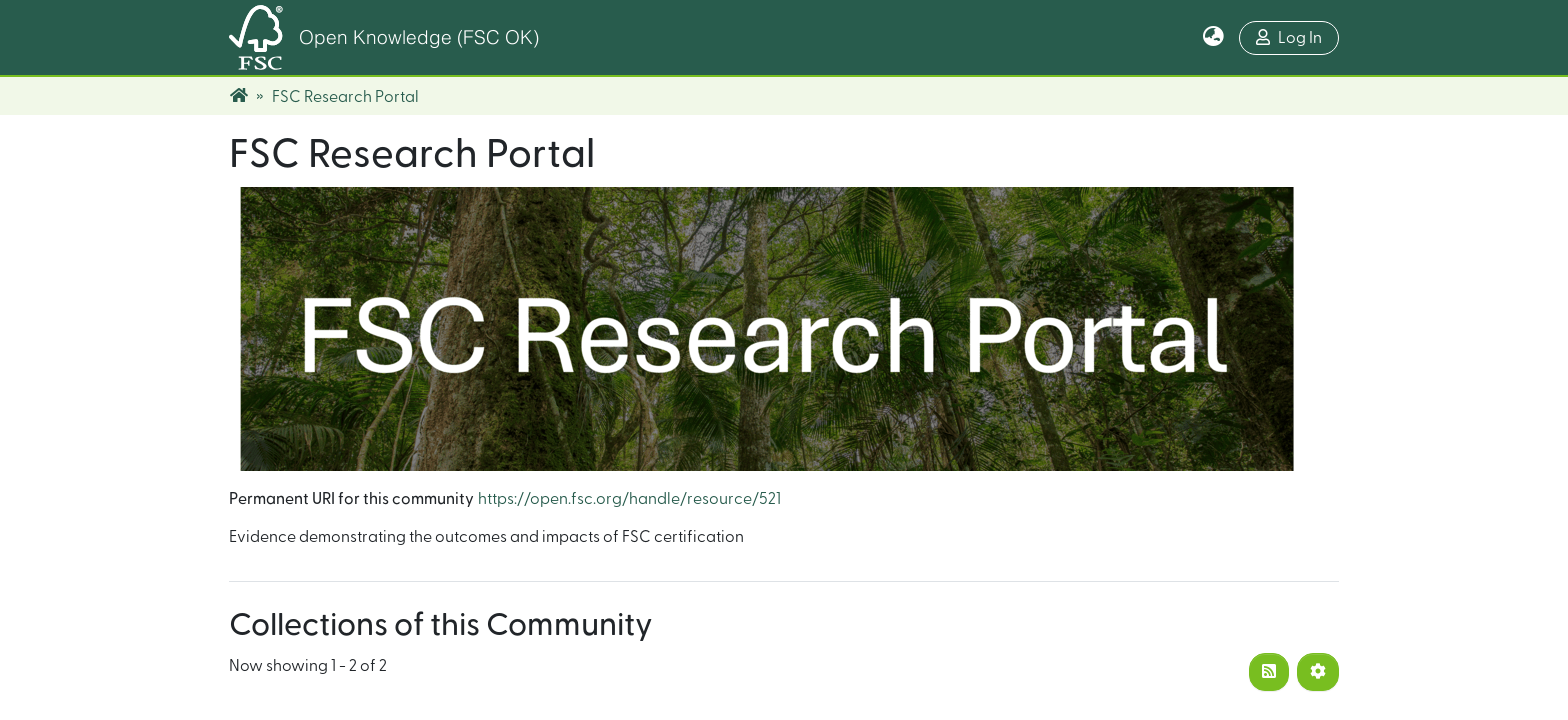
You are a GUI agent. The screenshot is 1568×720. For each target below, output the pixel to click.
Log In (1289, 37)
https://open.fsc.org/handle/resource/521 (629, 499)
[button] (1213, 38)
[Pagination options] (1318, 672)
